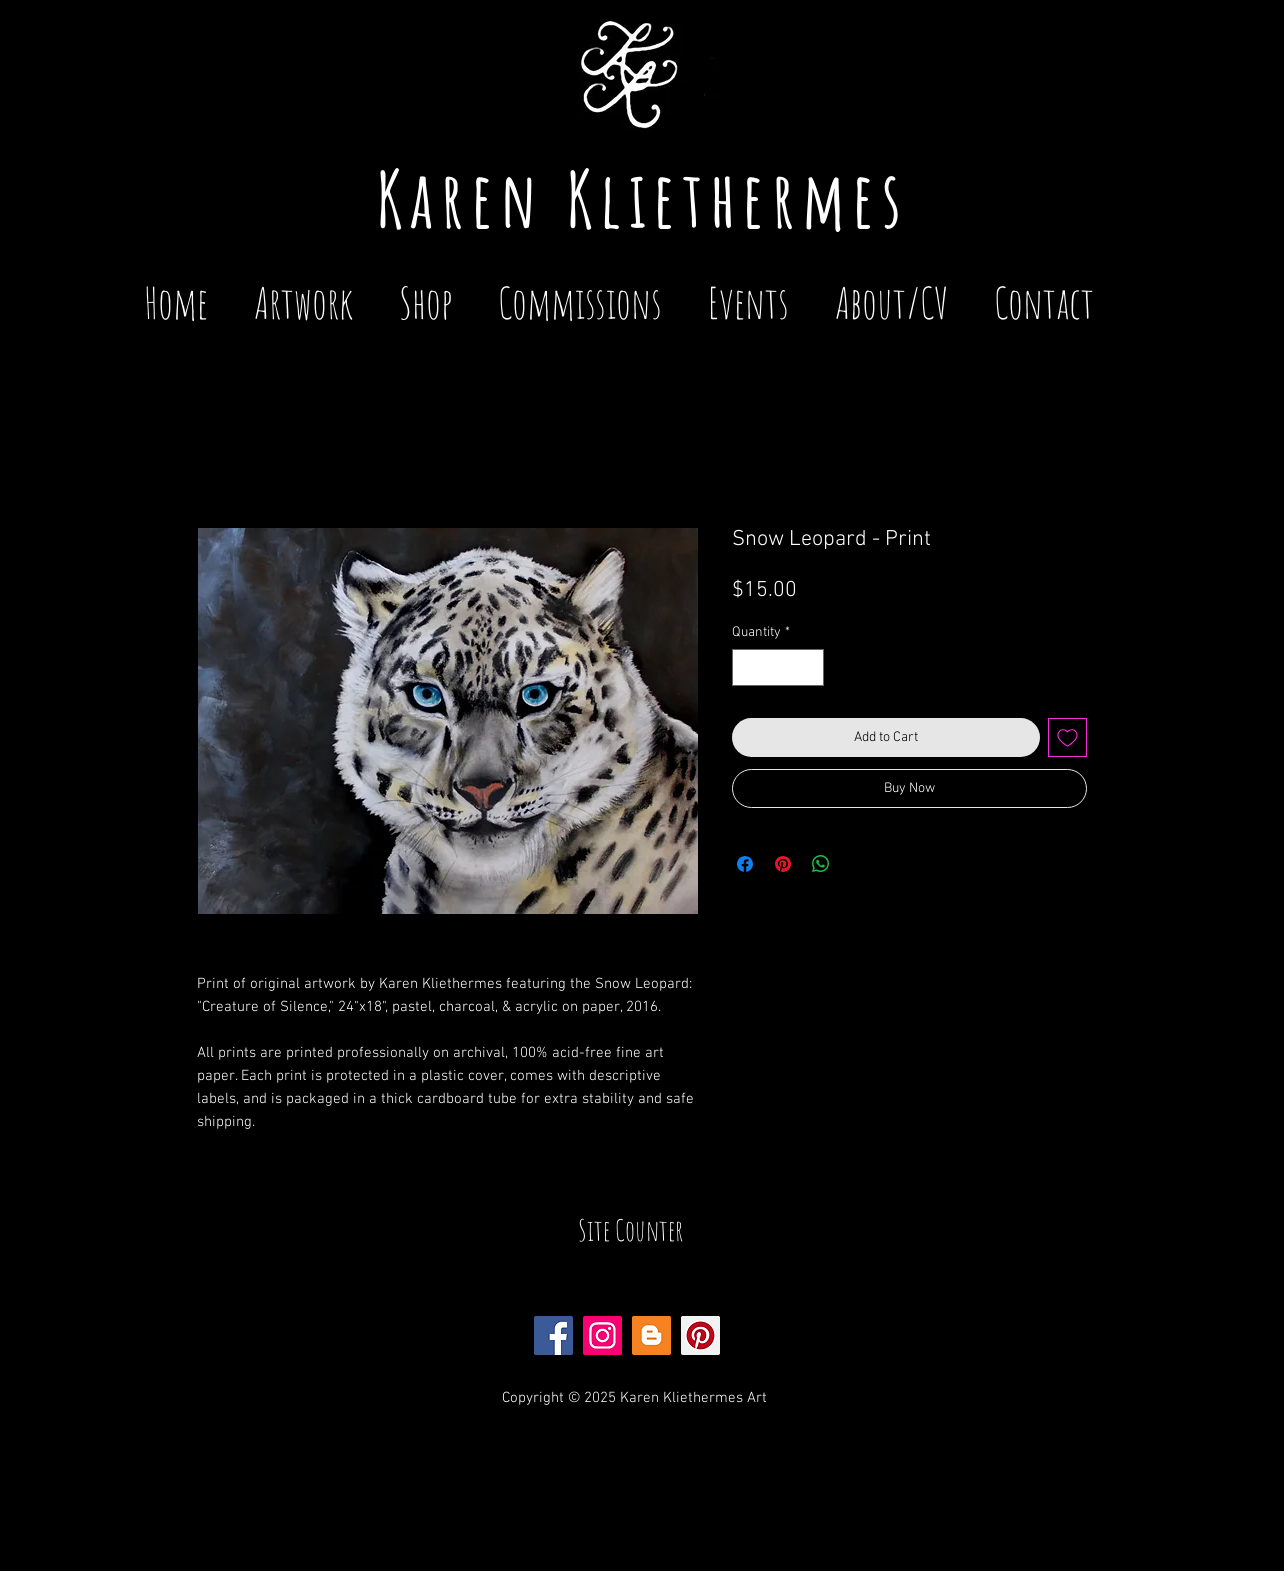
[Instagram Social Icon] (602, 1335)
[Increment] (808, 667)
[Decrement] (747, 667)
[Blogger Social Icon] (651, 1335)
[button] (748, 293)
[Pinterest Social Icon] (700, 1335)
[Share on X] (859, 864)
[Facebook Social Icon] (553, 1335)
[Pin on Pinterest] (783, 864)
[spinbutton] (778, 667)
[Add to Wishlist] (1067, 737)
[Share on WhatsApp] (821, 864)
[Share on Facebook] (745, 864)
